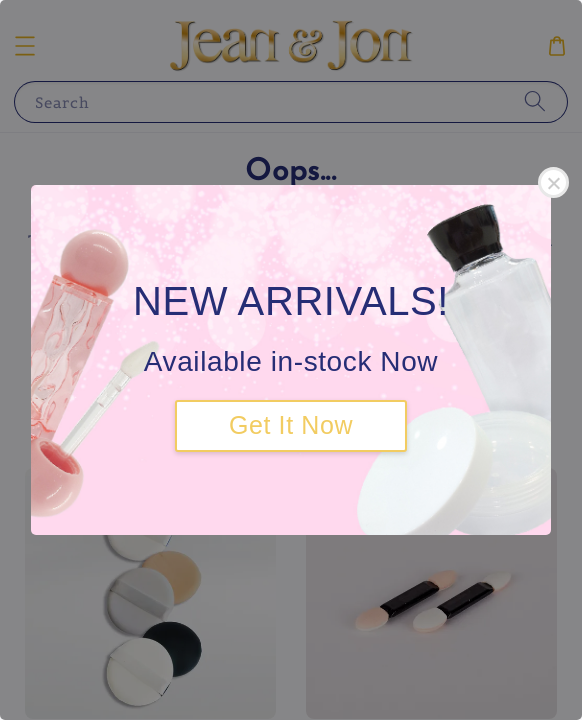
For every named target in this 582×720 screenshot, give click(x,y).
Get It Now (291, 425)
